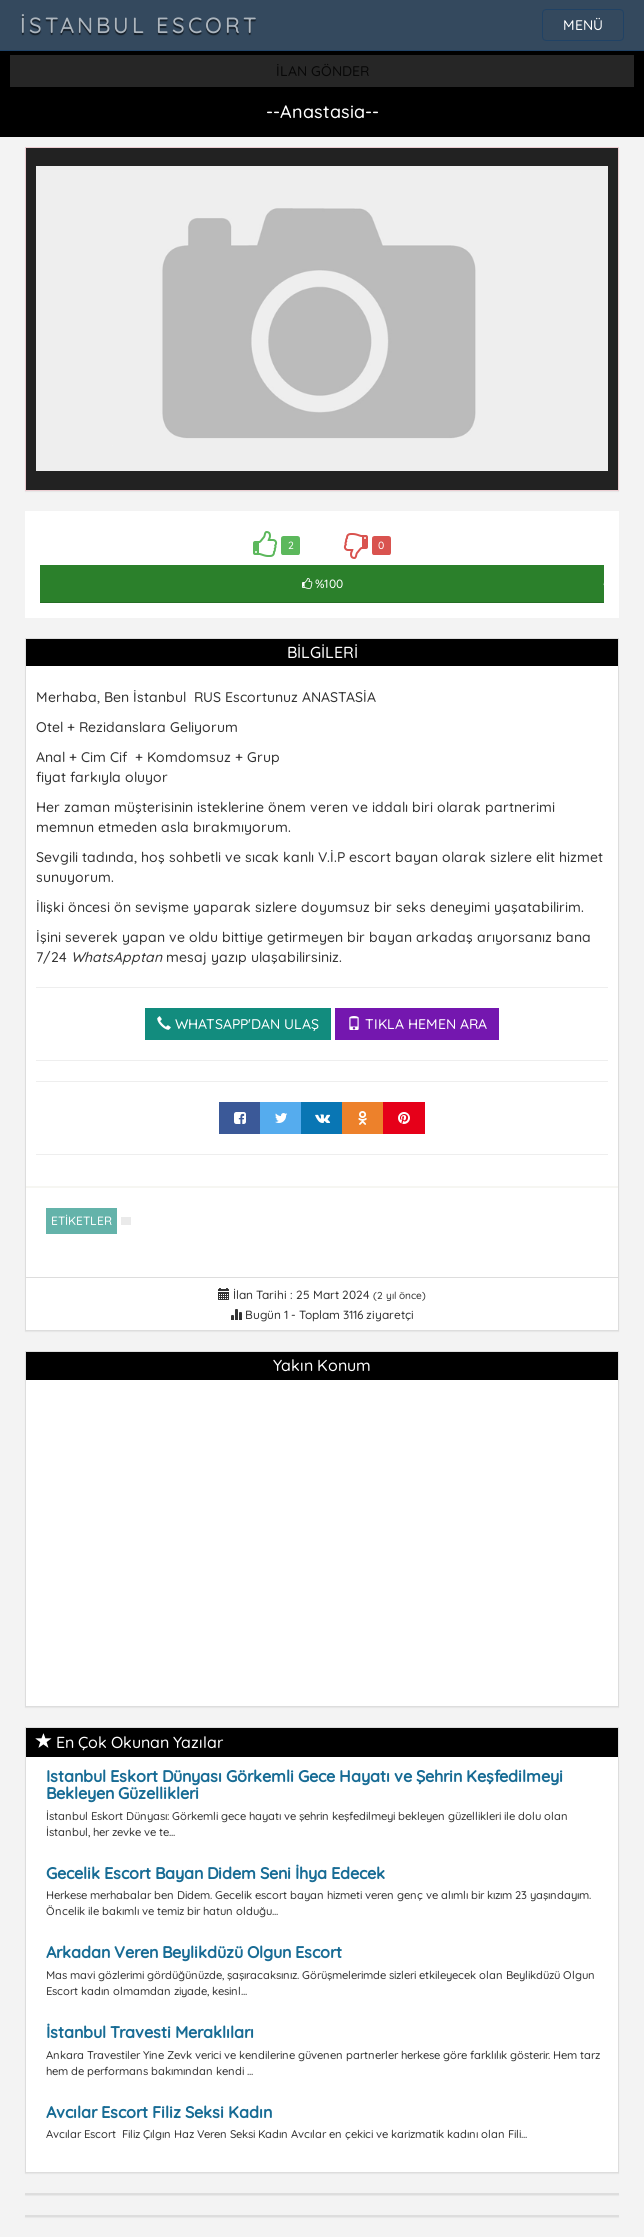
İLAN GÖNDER (322, 71)
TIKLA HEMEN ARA (417, 1024)
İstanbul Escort (139, 25)
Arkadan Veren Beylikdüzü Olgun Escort (194, 1952)
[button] (590, 176)
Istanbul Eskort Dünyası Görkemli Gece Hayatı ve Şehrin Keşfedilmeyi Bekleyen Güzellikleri (304, 1785)
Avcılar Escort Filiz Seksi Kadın (159, 2112)
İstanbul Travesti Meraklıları (150, 2032)
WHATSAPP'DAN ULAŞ (238, 1024)
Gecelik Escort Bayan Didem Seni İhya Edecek (215, 1873)
